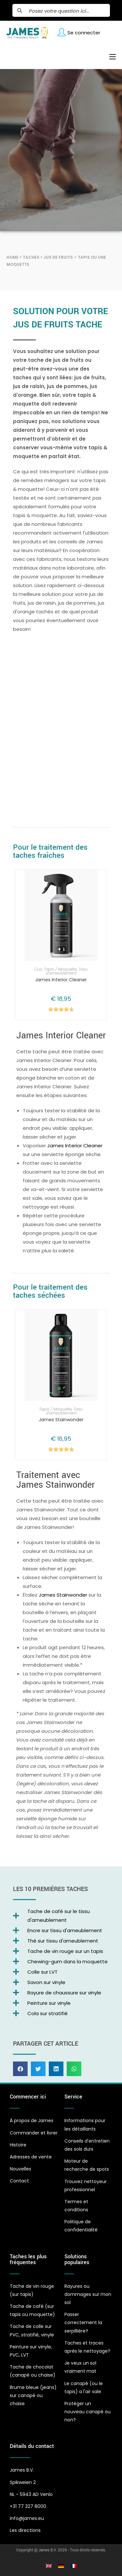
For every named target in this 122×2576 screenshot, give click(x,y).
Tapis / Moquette (60, 969)
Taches (31, 257)
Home (13, 257)
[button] (20, 2069)
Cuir (38, 969)
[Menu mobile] (110, 56)
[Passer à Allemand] (61, 2566)
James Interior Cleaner (61, 979)
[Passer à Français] (73, 2566)
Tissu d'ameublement (67, 971)
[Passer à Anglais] (49, 2566)
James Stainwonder (61, 1419)
